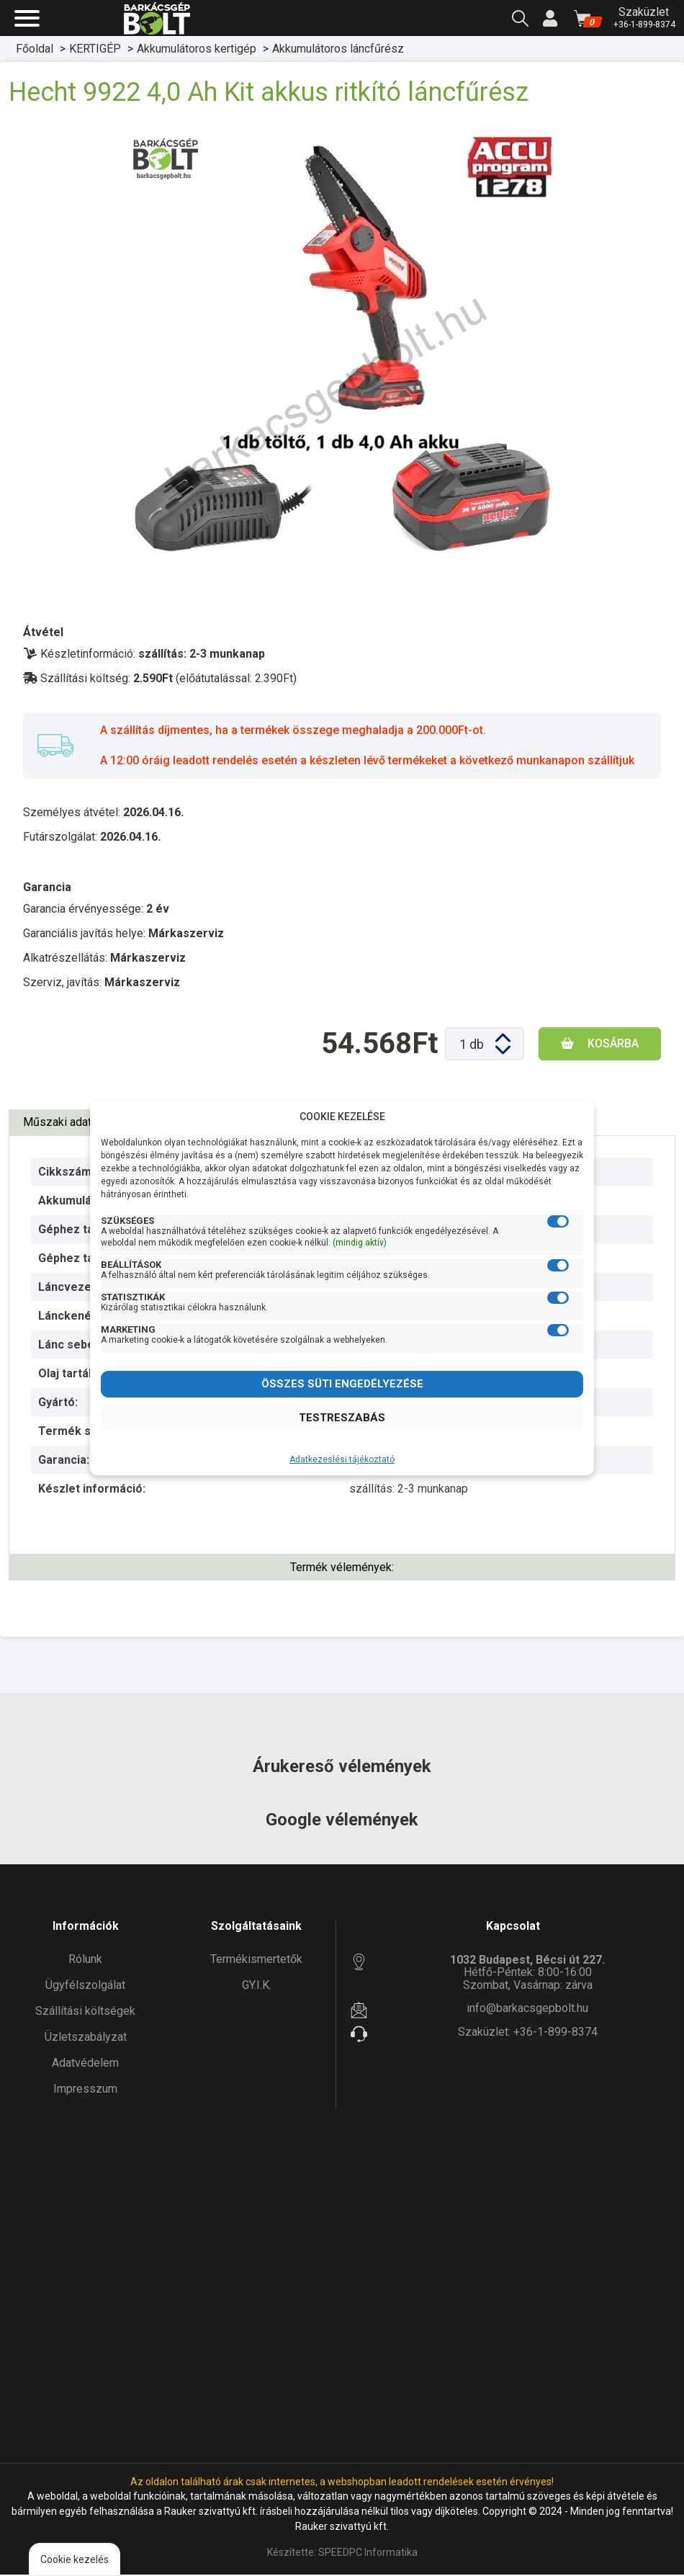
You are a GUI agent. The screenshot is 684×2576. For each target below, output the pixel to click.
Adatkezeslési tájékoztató (342, 1459)
